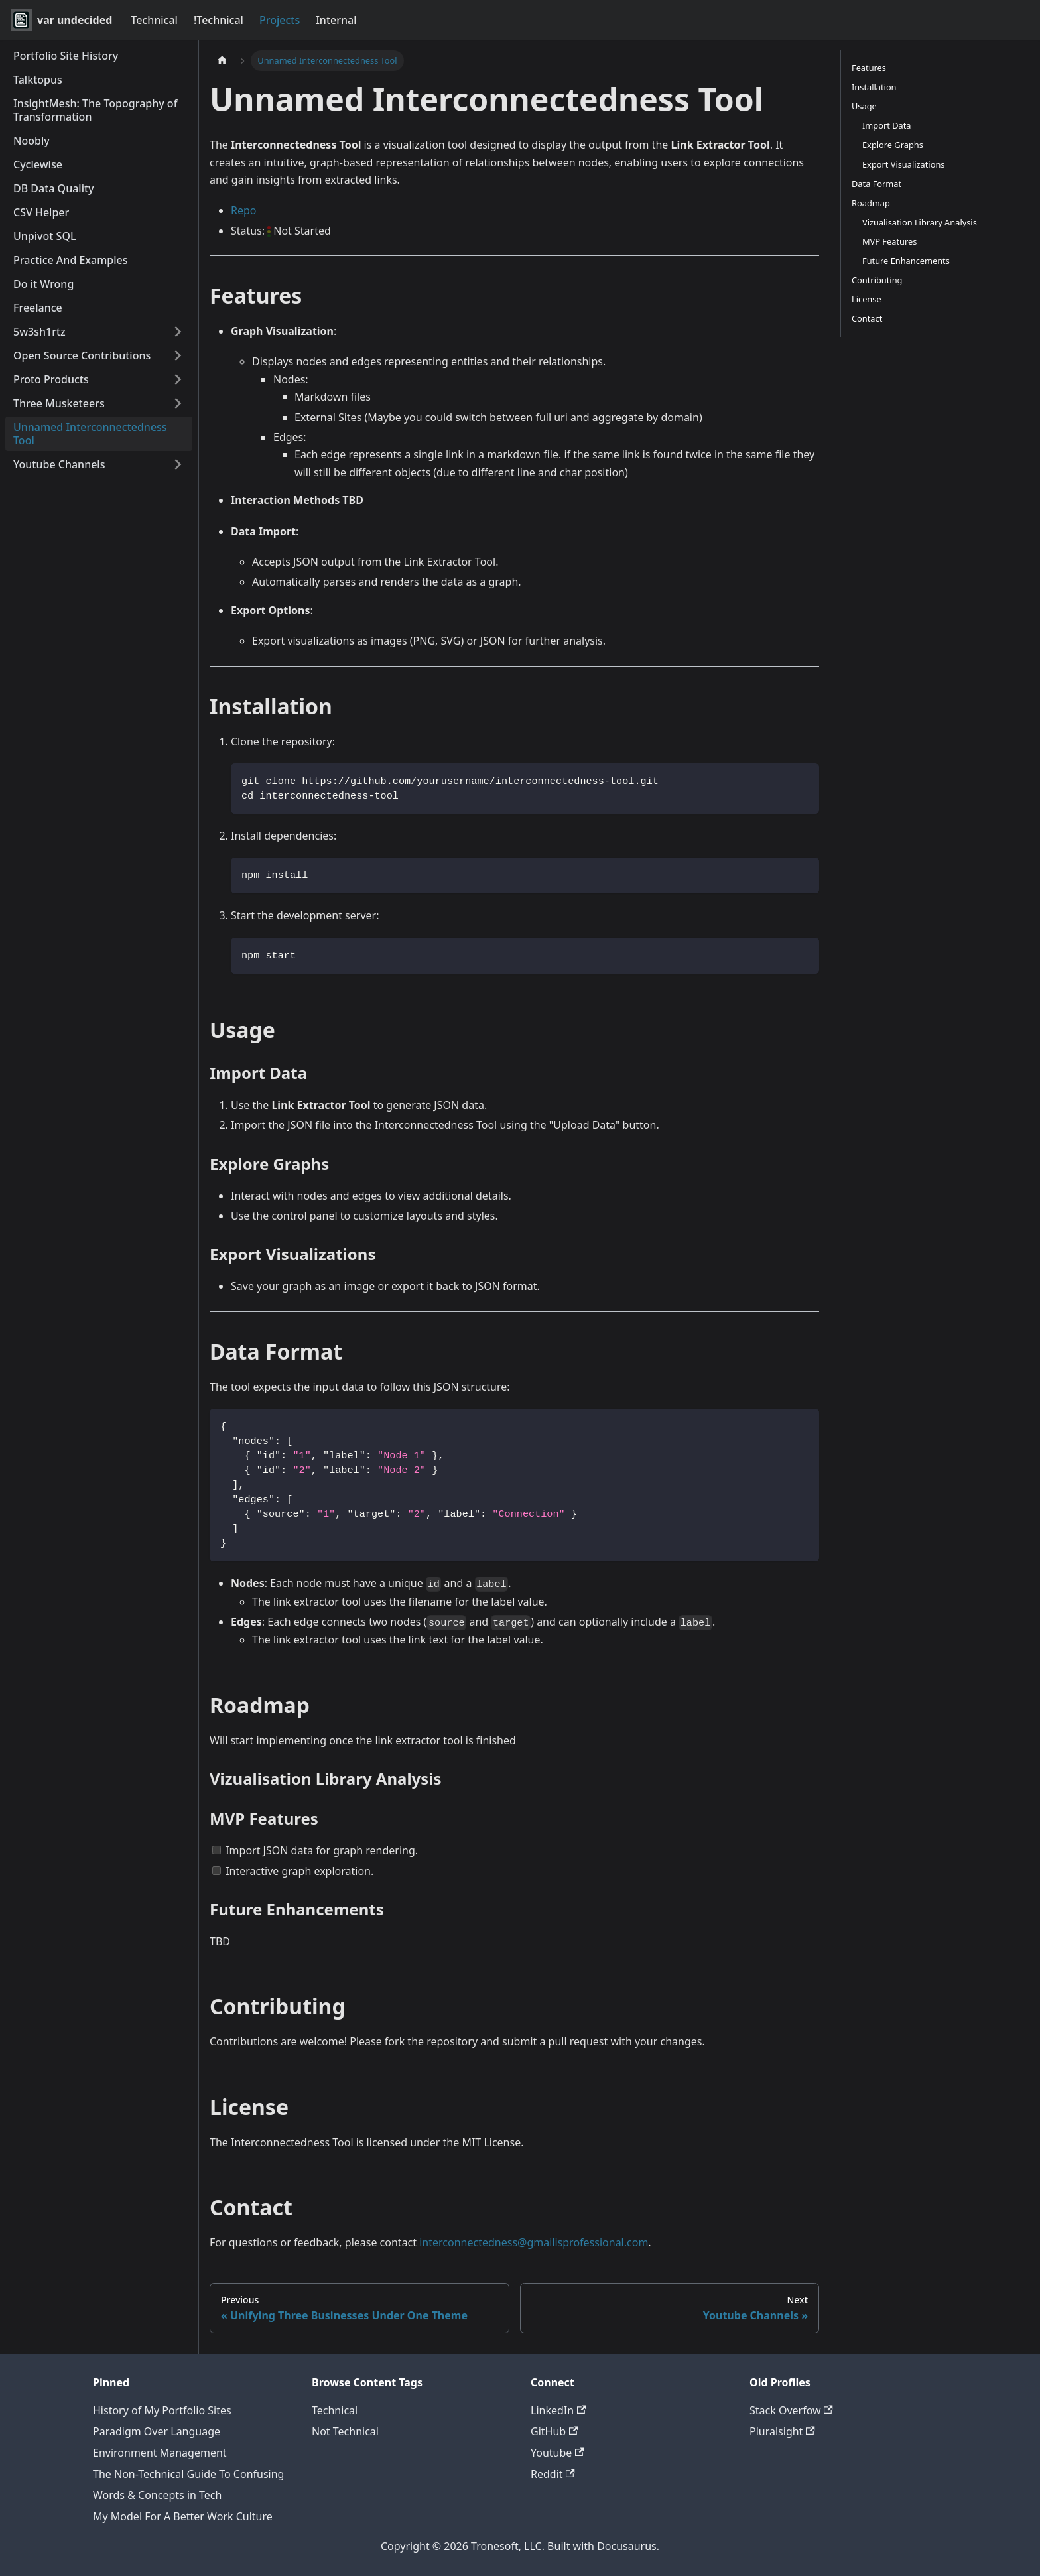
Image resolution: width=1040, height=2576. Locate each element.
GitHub (554, 2431)
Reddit (553, 2474)
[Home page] (222, 60)
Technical (154, 20)
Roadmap (871, 203)
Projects (279, 20)
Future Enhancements (906, 261)
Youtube (557, 2452)
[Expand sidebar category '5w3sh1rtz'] (177, 331)
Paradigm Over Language (156, 2431)
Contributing (877, 280)
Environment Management (160, 2452)
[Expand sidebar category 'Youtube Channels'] (177, 464)
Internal (336, 20)
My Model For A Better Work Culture (183, 2516)
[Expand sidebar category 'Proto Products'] (177, 379)
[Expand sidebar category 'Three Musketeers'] (177, 403)
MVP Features (889, 241)
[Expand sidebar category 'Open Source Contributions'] (177, 355)
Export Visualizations (903, 164)
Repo (244, 210)
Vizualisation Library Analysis (919, 222)
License (866, 299)
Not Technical (345, 2431)
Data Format (876, 184)
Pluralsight (782, 2431)
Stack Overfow (791, 2410)
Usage (864, 106)
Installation (874, 87)
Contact (867, 318)
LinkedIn (558, 2410)
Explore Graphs (892, 145)
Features (869, 68)
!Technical (218, 20)
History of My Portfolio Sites (162, 2410)
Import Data (886, 125)
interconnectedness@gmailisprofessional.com (533, 2242)
